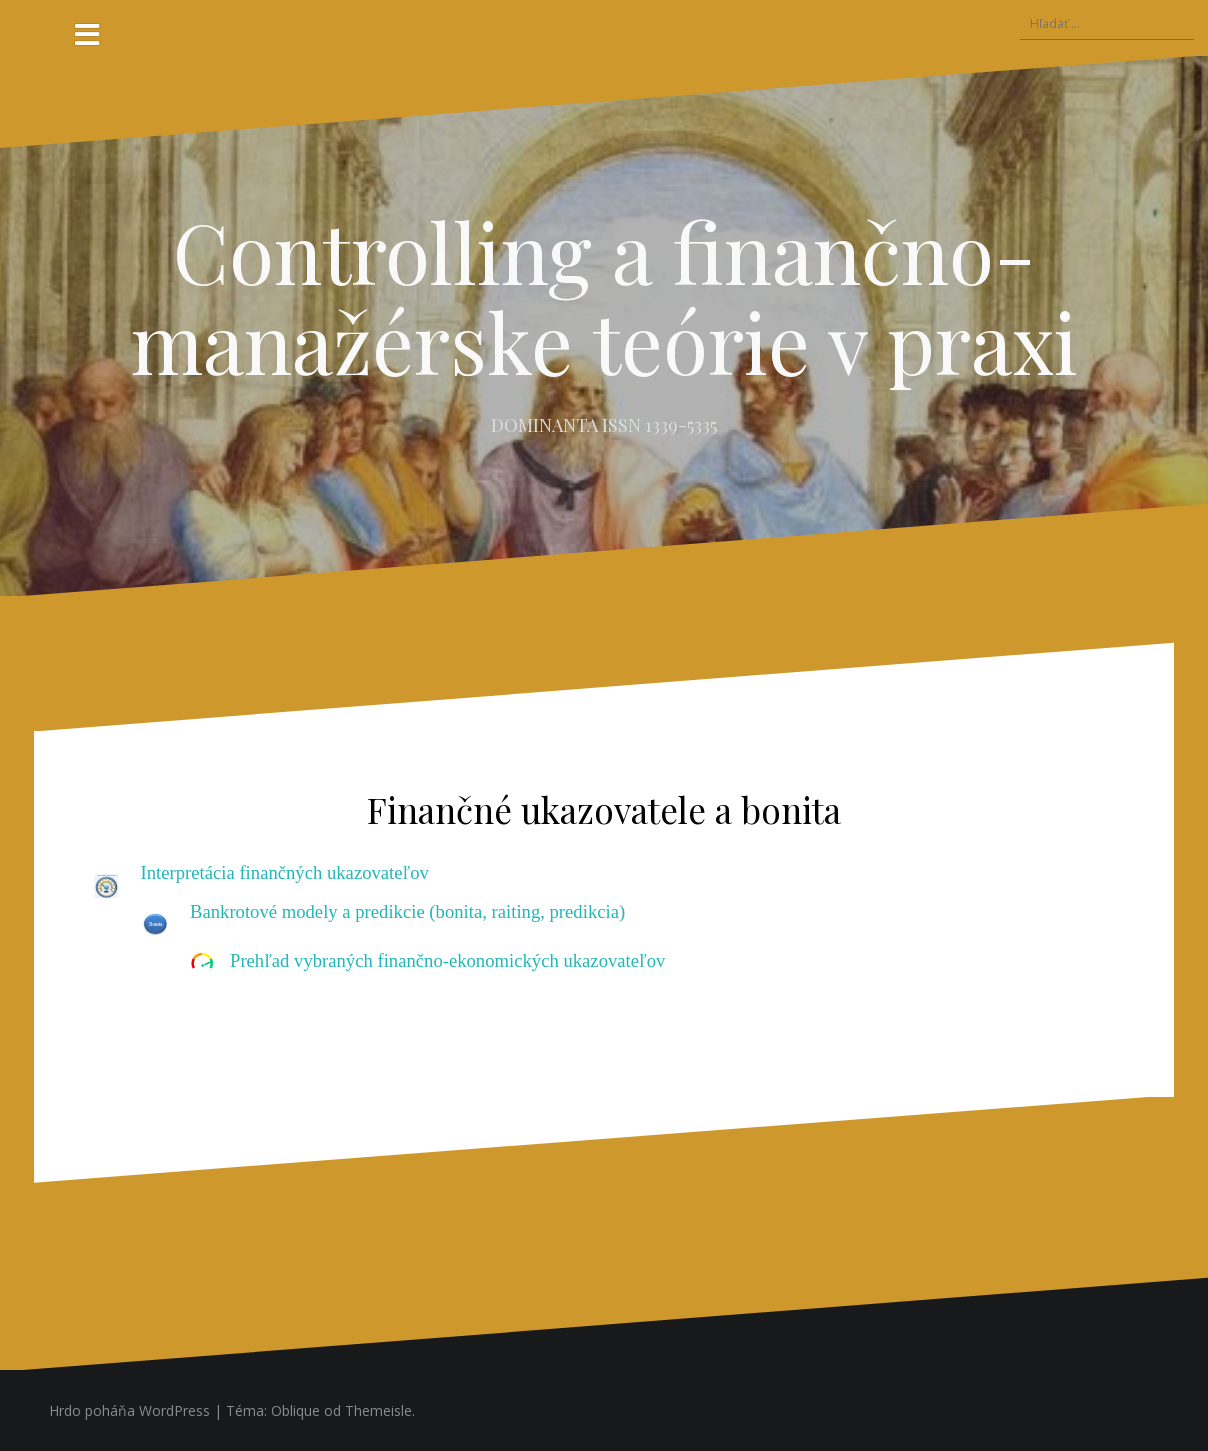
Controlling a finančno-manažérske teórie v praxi (604, 296)
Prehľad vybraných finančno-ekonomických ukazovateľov (447, 960)
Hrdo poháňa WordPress (129, 1410)
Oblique (295, 1410)
